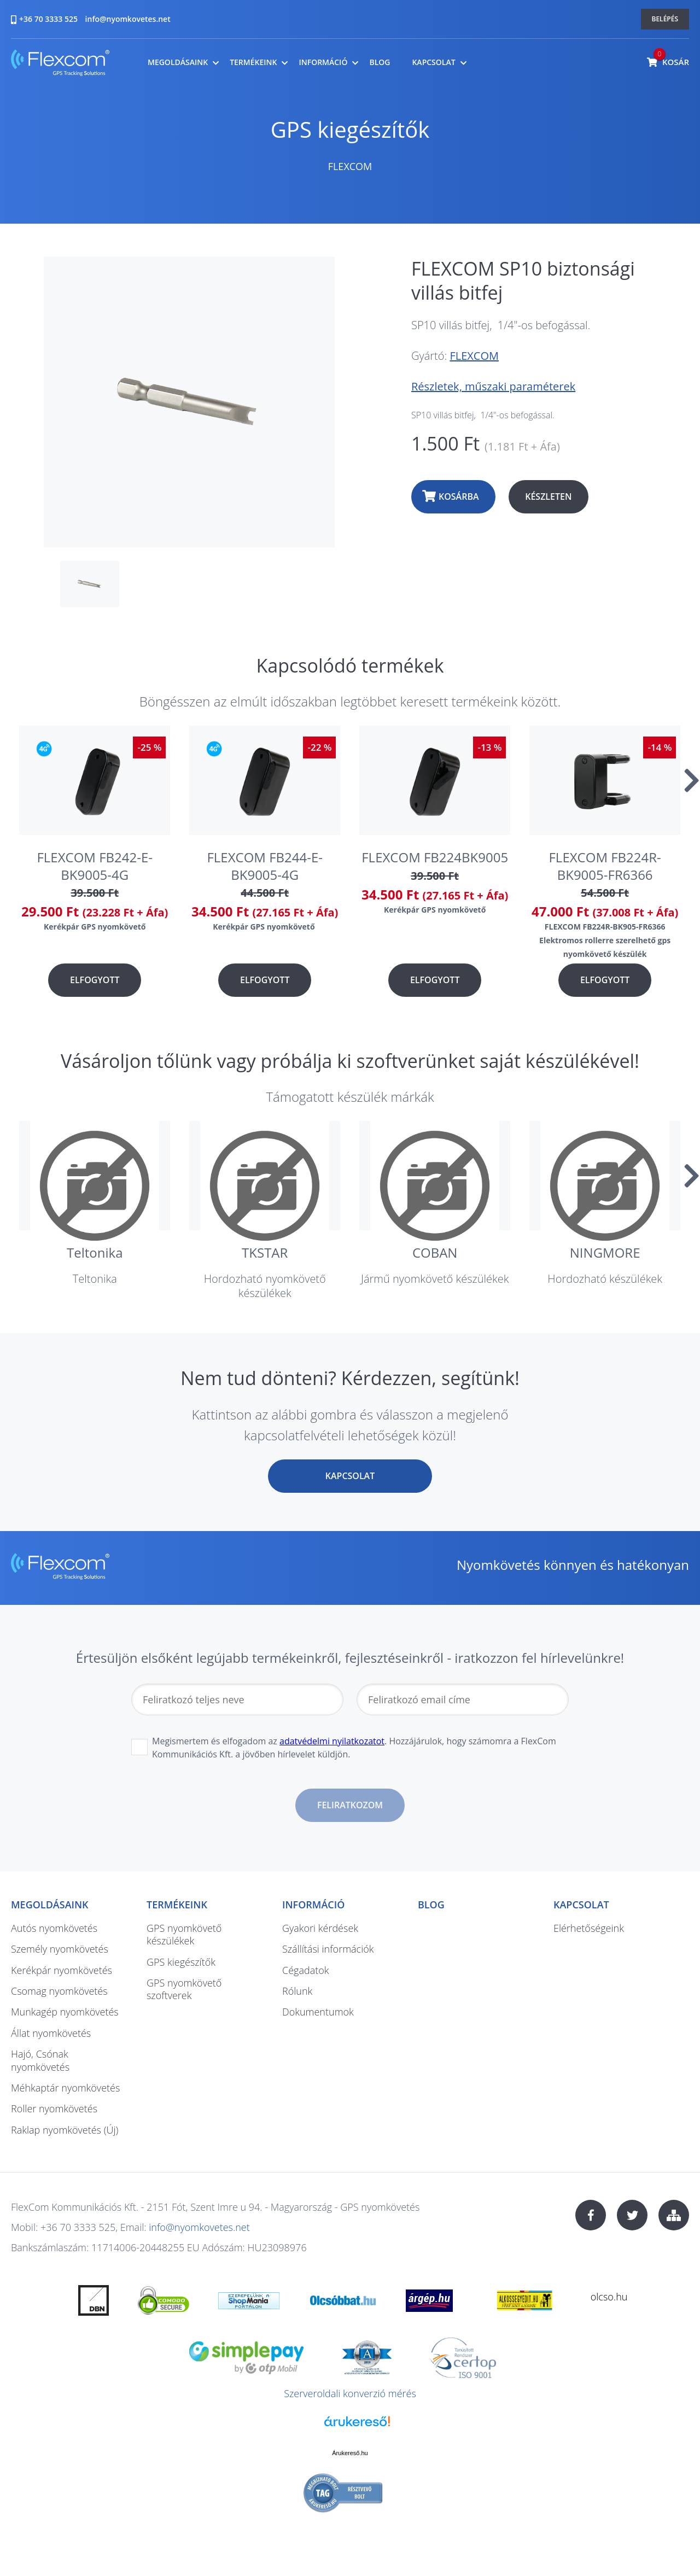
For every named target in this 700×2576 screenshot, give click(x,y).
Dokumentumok (318, 2011)
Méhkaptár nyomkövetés (65, 2087)
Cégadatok (305, 1970)
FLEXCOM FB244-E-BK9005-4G (265, 865)
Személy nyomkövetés (59, 1948)
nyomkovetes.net (60, 64)
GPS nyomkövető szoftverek (184, 1989)
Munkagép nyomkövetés (65, 2011)
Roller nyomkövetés (54, 2108)
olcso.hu (609, 2296)
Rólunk (297, 1990)
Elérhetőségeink (588, 1928)
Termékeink (253, 62)
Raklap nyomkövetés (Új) (64, 2129)
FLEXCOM (350, 166)
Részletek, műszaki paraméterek (493, 386)
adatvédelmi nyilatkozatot (331, 1741)
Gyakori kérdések (320, 1928)
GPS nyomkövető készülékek (184, 1934)
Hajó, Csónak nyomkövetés (40, 2060)
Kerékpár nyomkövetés (61, 1970)
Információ (323, 62)
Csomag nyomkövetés (59, 1990)
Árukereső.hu (350, 2453)
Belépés (665, 19)
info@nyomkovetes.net (128, 19)
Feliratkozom (350, 1805)
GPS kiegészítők (350, 129)
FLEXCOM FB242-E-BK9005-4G (95, 865)
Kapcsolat (433, 62)
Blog (379, 62)
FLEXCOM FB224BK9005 (434, 857)
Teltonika (94, 1252)
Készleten (548, 496)
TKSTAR (265, 1252)
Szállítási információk (328, 1948)
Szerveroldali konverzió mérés (350, 2393)
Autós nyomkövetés (54, 1928)
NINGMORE (605, 1252)
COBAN (435, 1252)
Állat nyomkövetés (51, 2033)
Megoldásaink (178, 62)
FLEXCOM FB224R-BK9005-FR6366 (605, 865)
